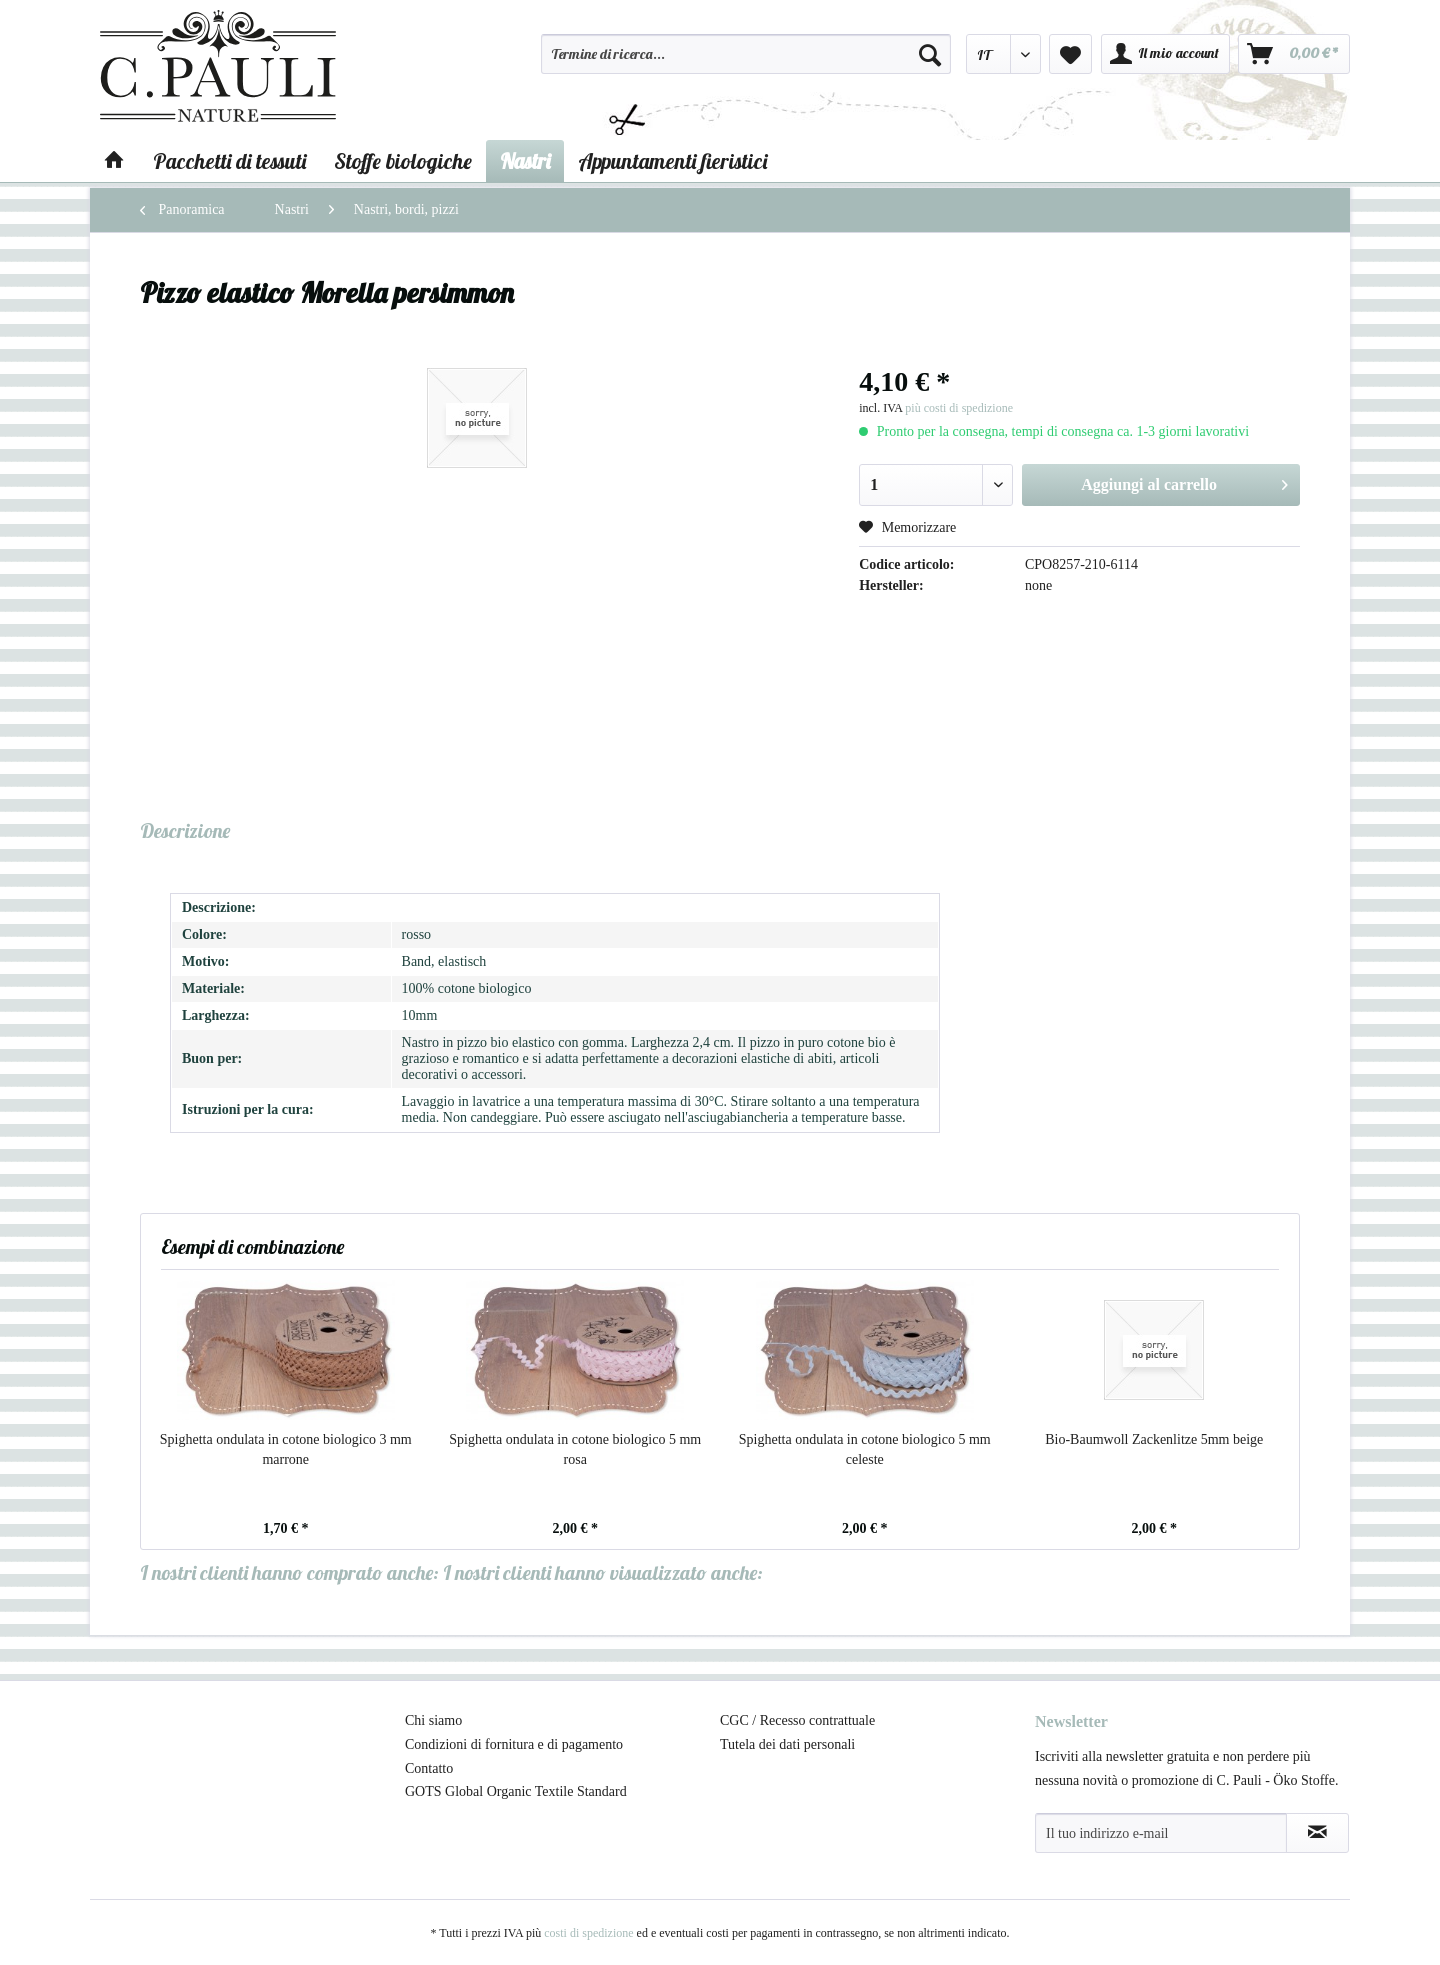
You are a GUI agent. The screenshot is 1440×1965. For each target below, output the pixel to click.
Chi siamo (433, 1720)
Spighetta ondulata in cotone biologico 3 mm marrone (286, 1449)
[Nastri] (525, 161)
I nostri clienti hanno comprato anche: (289, 1572)
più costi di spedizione (959, 408)
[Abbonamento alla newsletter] (1317, 1833)
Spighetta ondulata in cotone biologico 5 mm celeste (865, 1449)
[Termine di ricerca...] (746, 54)
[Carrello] (1294, 54)
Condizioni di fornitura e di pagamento (514, 1744)
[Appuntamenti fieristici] (672, 161)
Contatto (429, 1768)
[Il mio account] (1165, 54)
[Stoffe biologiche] (403, 161)
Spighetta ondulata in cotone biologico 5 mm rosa (575, 1449)
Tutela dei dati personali (787, 1744)
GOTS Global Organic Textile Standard (516, 1791)
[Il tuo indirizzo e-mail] (1161, 1833)
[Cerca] (930, 54)
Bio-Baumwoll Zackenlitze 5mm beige (1154, 1439)
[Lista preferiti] (1070, 54)
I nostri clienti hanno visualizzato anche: (603, 1572)
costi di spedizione (588, 1933)
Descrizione (185, 830)
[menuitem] (746, 63)
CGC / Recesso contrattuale (797, 1720)
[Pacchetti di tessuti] (229, 161)
